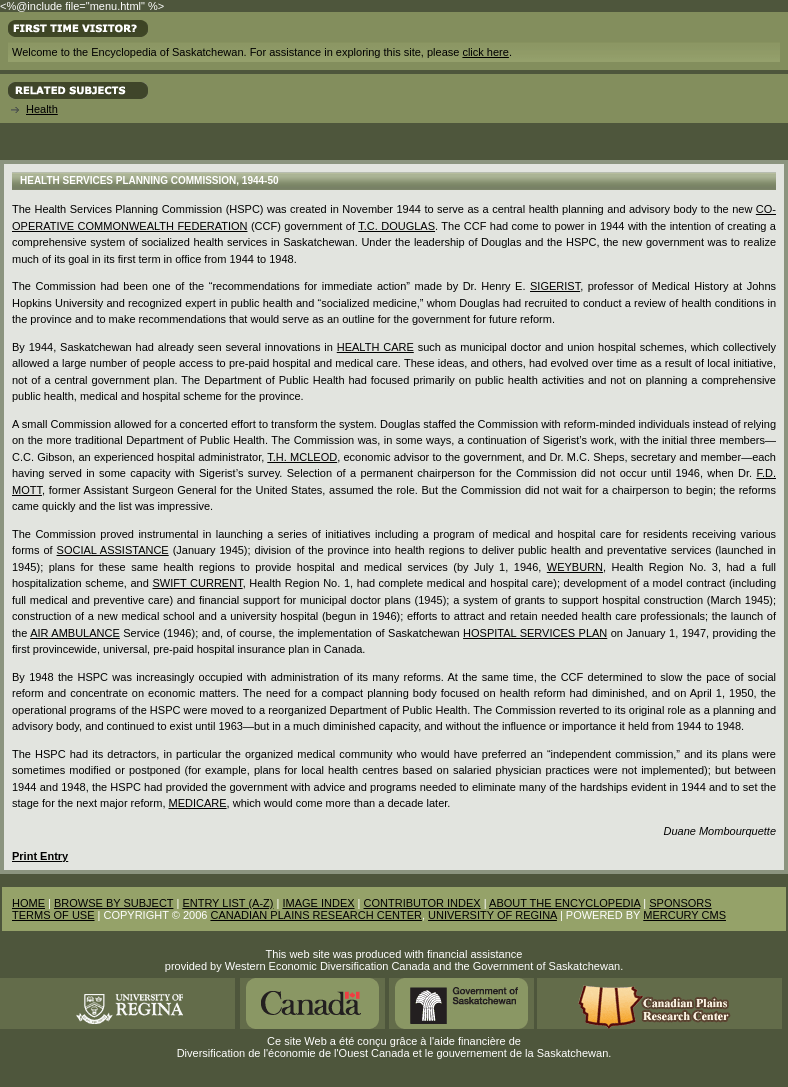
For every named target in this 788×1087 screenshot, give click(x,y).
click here (485, 52)
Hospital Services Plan (535, 633)
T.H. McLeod (302, 457)
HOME (28, 903)
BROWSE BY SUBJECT (113, 903)
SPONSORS (680, 903)
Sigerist (555, 286)
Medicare (198, 803)
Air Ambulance (75, 633)
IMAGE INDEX (318, 903)
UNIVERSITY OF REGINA (492, 915)
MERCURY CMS (684, 915)
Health (42, 109)
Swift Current (197, 583)
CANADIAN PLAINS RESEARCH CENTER (316, 915)
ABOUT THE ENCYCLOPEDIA (564, 903)
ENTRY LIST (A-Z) (227, 903)
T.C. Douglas (396, 226)
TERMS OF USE (53, 915)
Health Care (375, 347)
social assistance (113, 550)
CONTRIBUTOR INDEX (422, 903)
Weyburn (575, 567)
